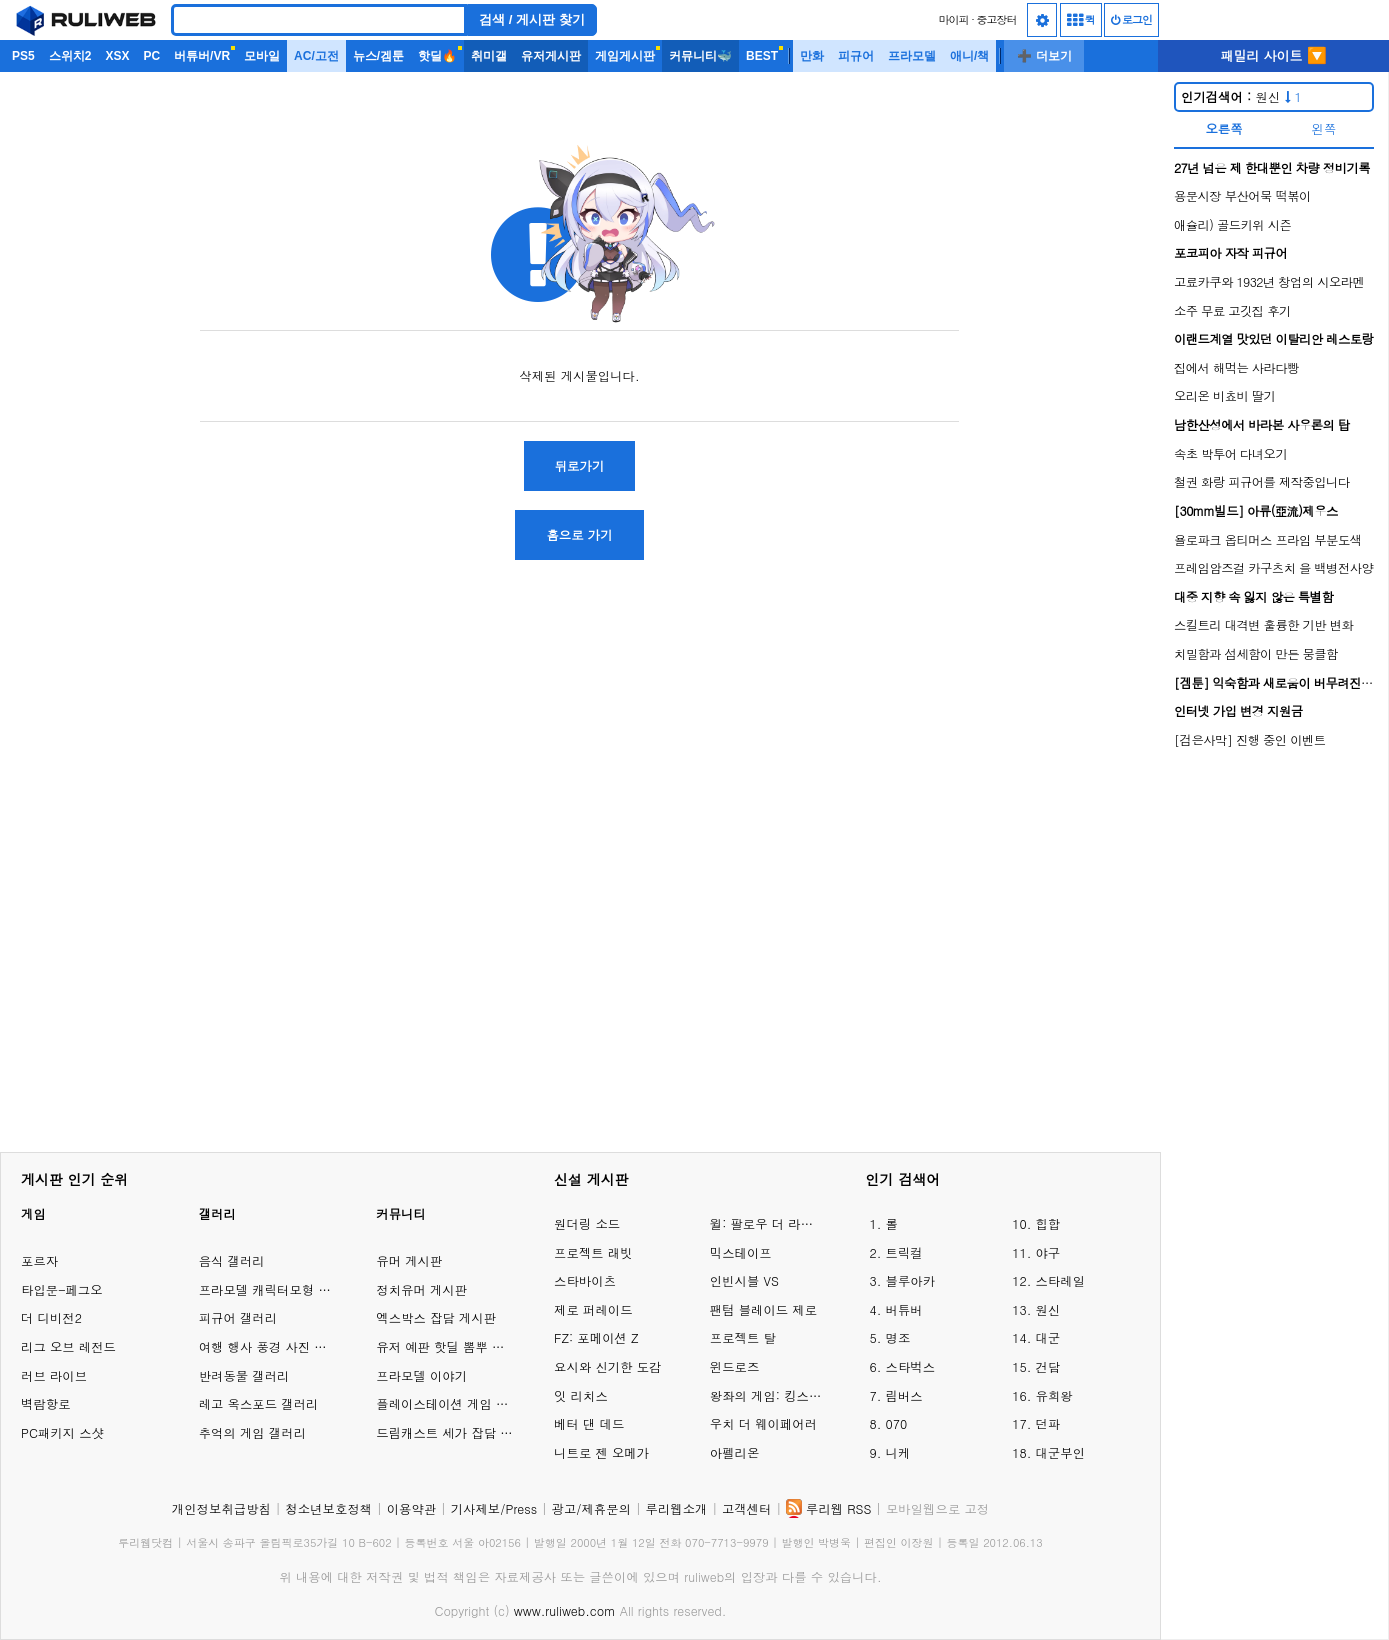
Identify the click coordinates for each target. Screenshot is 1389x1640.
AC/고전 (316, 56)
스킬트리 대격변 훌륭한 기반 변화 (1263, 624)
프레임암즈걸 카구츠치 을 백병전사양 (1273, 567)
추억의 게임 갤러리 (252, 1432)
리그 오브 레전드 (68, 1346)
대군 (1047, 1337)
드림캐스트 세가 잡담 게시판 (456, 1432)
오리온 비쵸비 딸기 (1224, 395)
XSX (117, 56)
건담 (1047, 1366)
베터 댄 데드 (589, 1423)
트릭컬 (904, 1252)
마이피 (953, 19)
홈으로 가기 (579, 534)
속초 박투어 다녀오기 (1230, 453)
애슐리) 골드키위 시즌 (1232, 224)
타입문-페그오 (62, 1289)
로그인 (1131, 19)
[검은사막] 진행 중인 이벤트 (1250, 739)
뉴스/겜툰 (378, 56)
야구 (1047, 1252)
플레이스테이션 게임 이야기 (454, 1403)
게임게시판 (625, 56)
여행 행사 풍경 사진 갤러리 (275, 1346)
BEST (762, 56)
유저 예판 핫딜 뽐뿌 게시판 (452, 1346)
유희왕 (1053, 1395)
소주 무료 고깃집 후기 (1232, 310)
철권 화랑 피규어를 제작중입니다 (1262, 481)
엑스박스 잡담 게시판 (436, 1317)
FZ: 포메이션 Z (596, 1337)
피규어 (856, 56)
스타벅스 (911, 1366)
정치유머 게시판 (421, 1289)
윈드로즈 (735, 1366)
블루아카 (911, 1280)
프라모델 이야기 (421, 1375)
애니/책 (969, 56)
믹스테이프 (741, 1252)
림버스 (904, 1395)
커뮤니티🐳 (700, 56)
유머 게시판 (409, 1260)
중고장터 (997, 19)
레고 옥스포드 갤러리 (259, 1403)
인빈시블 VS (744, 1280)
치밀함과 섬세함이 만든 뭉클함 (1256, 653)
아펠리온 (735, 1452)
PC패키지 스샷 (62, 1432)
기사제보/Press (494, 1508)
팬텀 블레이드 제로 (763, 1309)
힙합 (1047, 1223)
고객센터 (747, 1508)
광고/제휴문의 (592, 1508)
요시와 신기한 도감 (607, 1366)
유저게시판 (551, 56)
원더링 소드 (587, 1223)
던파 (1047, 1423)
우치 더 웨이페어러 (763, 1423)
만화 (812, 56)
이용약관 (412, 1508)
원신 (1241, 96)
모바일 (262, 56)
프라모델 (912, 56)
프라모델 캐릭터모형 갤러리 (277, 1289)
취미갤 (489, 56)
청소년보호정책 (328, 1508)
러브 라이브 (54, 1375)
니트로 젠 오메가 (601, 1452)
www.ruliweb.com (565, 1610)
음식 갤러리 (232, 1260)
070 (897, 1423)
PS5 (23, 56)
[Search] (319, 20)
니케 (898, 1452)
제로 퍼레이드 (593, 1309)
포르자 (39, 1260)
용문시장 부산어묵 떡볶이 (1242, 195)
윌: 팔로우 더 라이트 (768, 1223)
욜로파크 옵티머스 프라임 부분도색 (1267, 539)
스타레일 (1060, 1280)
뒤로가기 (580, 465)
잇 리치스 (581, 1395)
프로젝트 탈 (743, 1337)
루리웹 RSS (838, 1508)
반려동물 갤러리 (244, 1375)
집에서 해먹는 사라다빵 (1236, 367)
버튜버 (904, 1309)
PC (151, 56)
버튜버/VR (202, 56)
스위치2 (70, 56)
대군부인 (1060, 1452)
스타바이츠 (585, 1280)
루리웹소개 (677, 1508)
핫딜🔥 (437, 56)
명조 (898, 1337)
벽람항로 (46, 1403)
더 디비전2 (51, 1317)
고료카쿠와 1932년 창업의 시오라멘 (1269, 281)
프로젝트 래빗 (593, 1252)
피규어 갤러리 (238, 1317)
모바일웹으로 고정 (937, 1508)
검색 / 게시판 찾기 (532, 19)
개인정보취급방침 (221, 1508)
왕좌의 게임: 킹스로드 (768, 1395)
